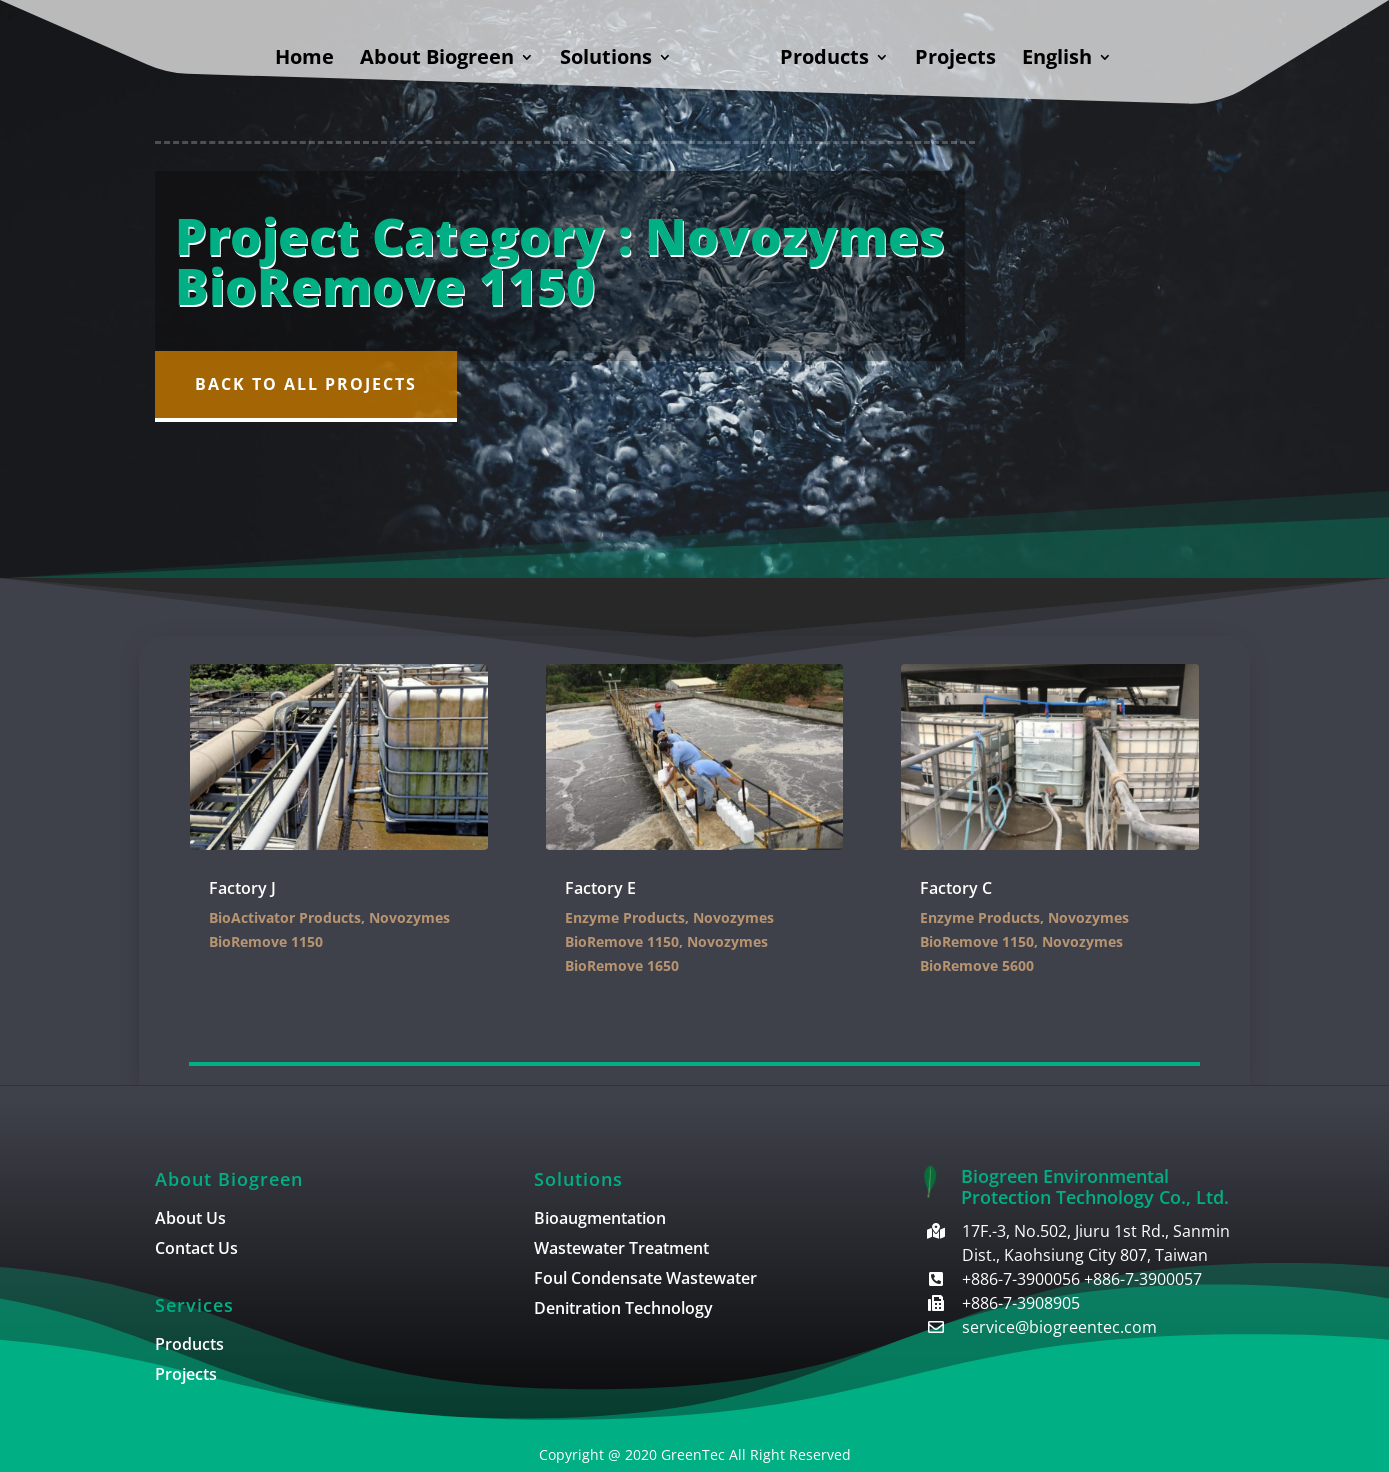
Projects (955, 60)
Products (824, 60)
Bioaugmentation (600, 1220)
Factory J (242, 888)
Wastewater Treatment (621, 1250)
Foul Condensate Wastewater (645, 1280)
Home (304, 60)
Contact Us (196, 1250)
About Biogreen (437, 60)
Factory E (600, 888)
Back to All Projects (306, 384)
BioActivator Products (285, 917)
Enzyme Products (625, 917)
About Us (190, 1220)
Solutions (606, 60)
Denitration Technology (623, 1310)
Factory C (956, 888)
